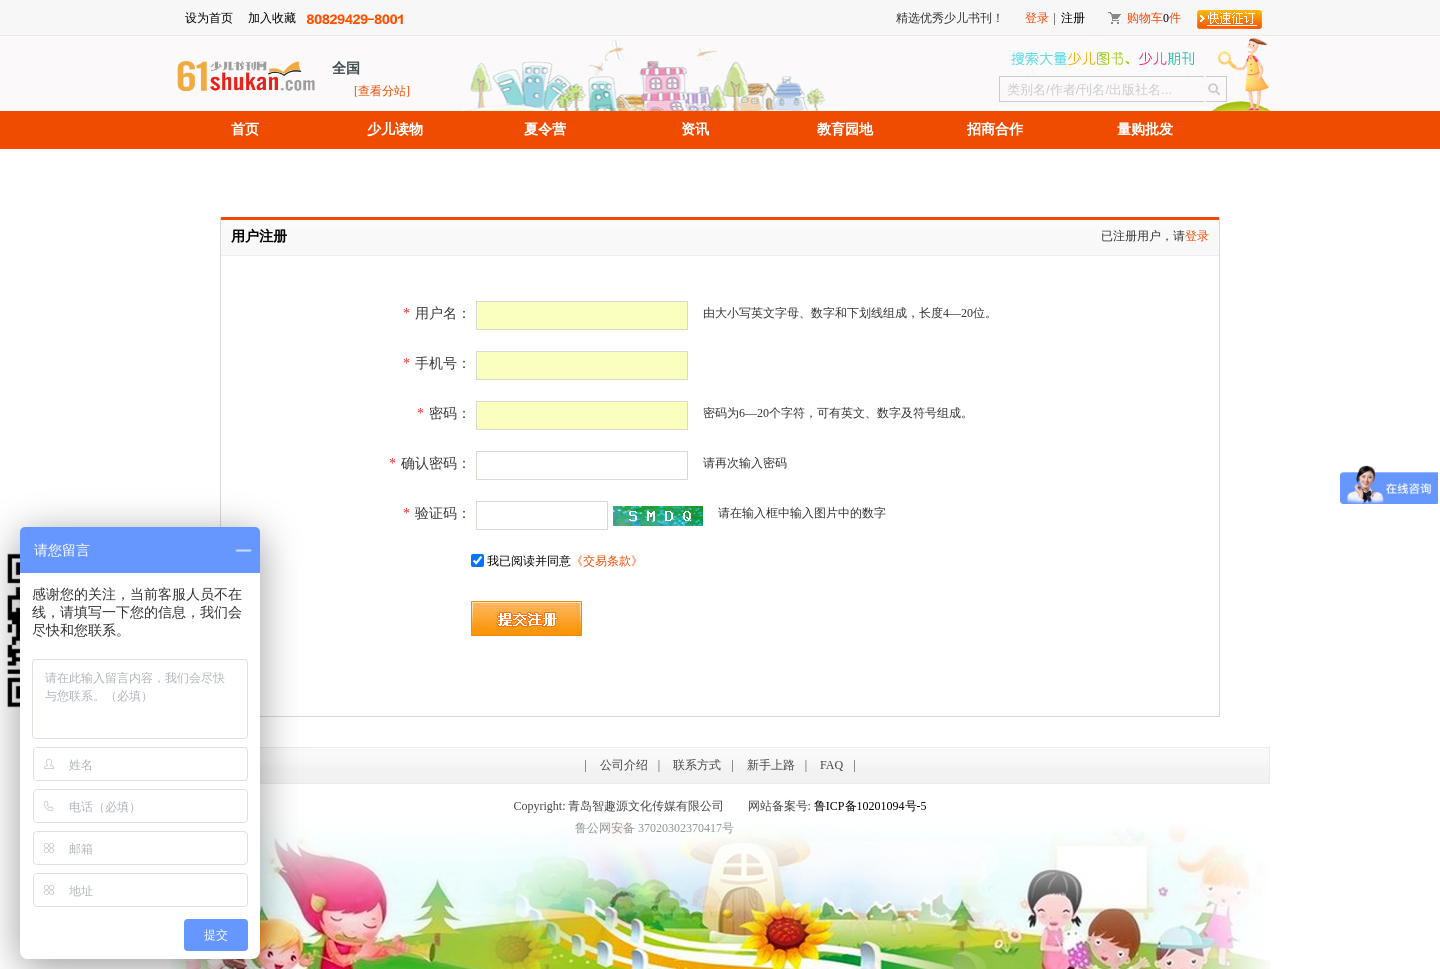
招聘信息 (245, 167)
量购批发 (1145, 129)
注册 (1073, 18)
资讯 (695, 129)
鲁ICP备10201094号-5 (870, 806)
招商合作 (995, 129)
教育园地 (845, 129)
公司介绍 (624, 765)
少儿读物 (395, 129)
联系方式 (697, 765)
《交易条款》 (607, 561)
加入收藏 (272, 18)
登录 (1037, 18)
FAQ (831, 765)
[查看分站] (382, 91)
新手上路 (771, 765)
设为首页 (209, 18)
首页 (245, 129)
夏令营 (545, 129)
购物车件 (1154, 18)
